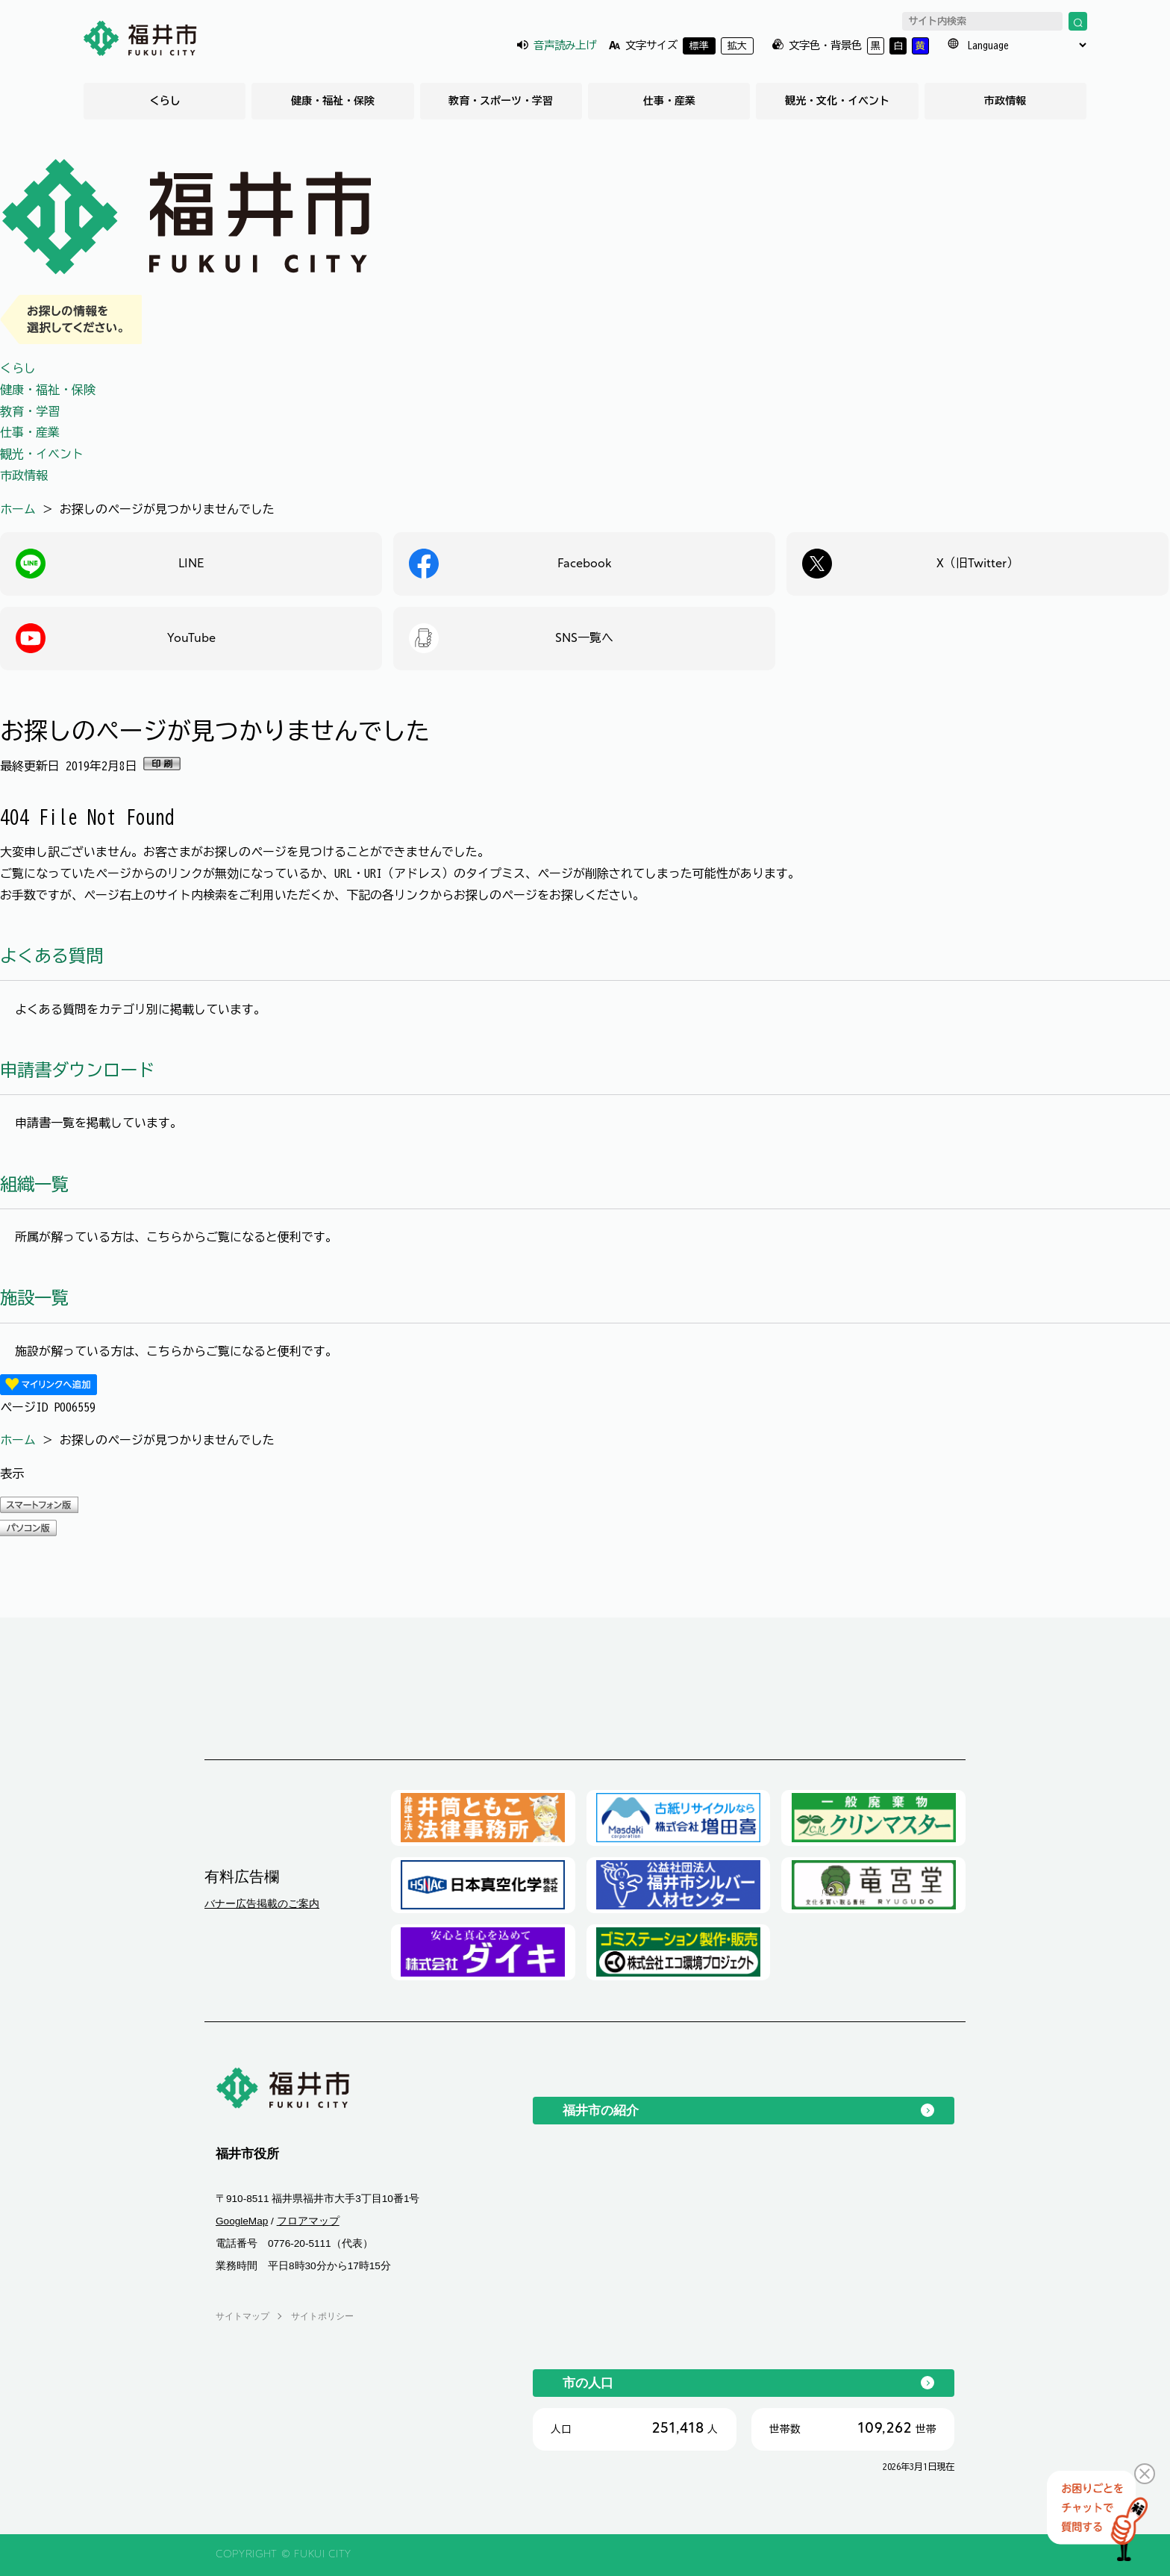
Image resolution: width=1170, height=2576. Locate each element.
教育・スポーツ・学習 (500, 101)
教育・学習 (30, 411)
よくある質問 (51, 955)
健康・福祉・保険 (333, 101)
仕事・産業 (669, 101)
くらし (165, 101)
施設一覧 (34, 1297)
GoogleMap (242, 2221)
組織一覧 (34, 1184)
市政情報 (1005, 101)
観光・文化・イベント (837, 101)
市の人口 (588, 2382)
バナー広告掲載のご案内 (261, 1903)
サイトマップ (242, 2316)
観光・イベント (42, 454)
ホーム (18, 509)
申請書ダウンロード (77, 1070)
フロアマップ (308, 2221)
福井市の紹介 (601, 2110)
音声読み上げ (565, 45)
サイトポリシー (322, 2316)
